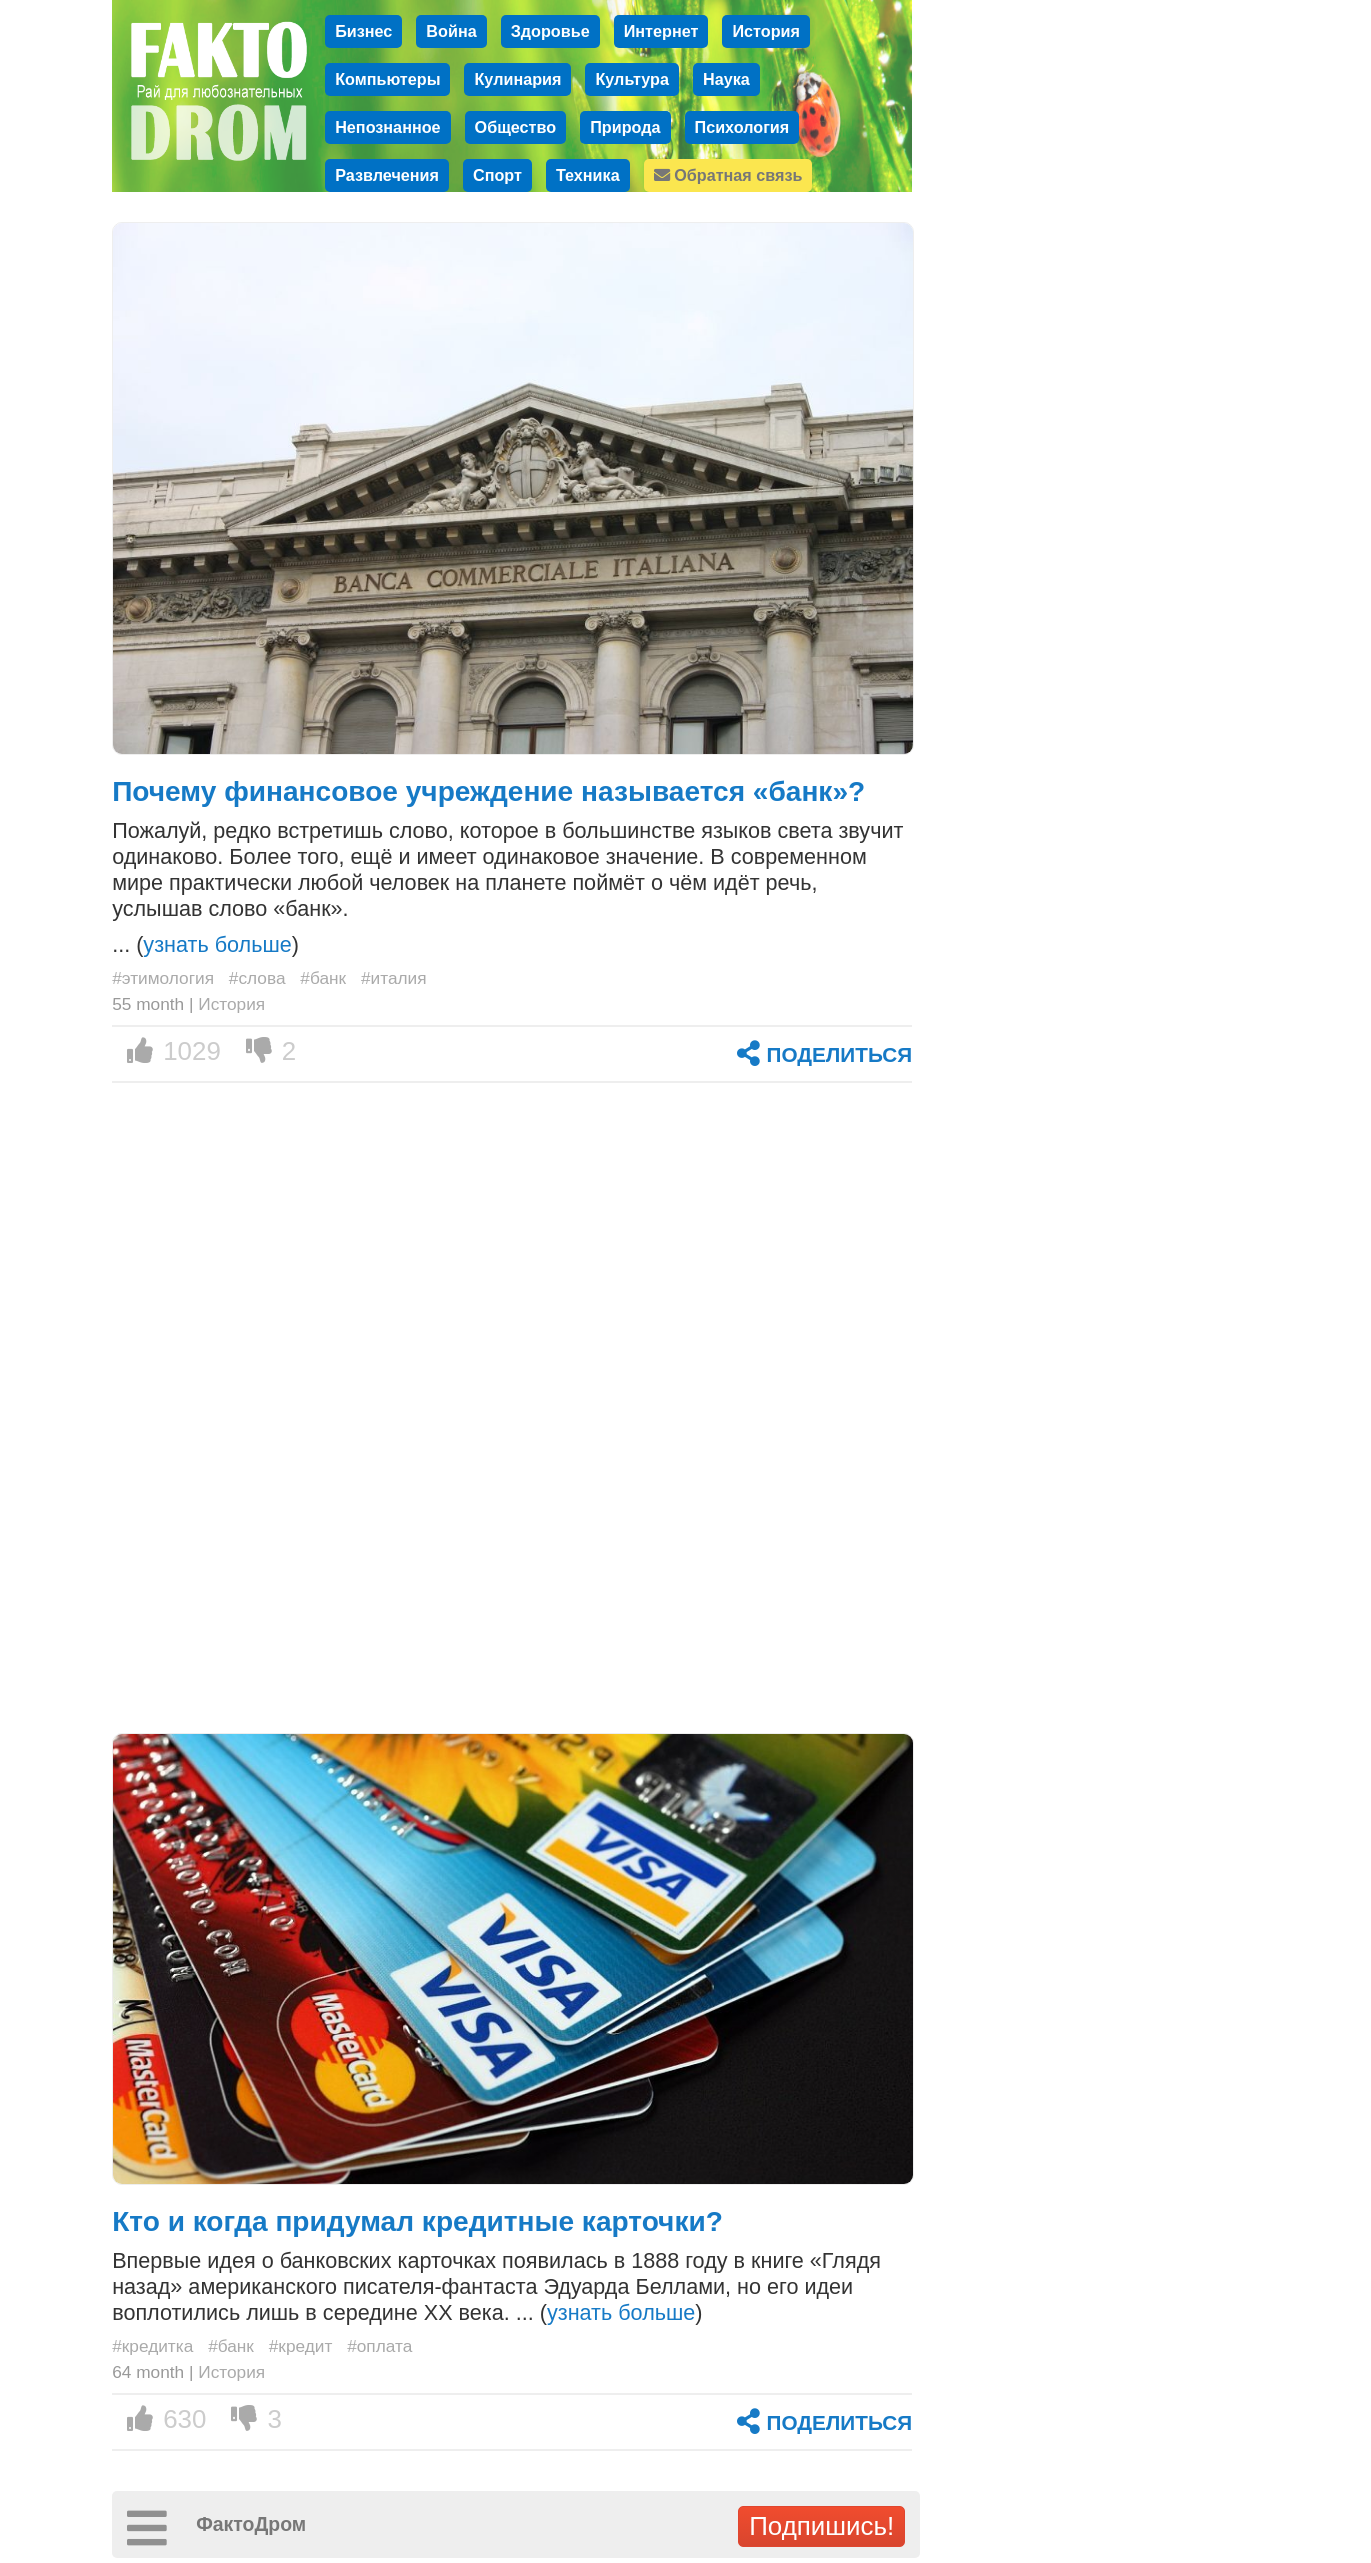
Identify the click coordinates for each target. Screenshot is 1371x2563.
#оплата (379, 2346)
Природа (625, 127)
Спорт (497, 175)
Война (451, 31)
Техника (588, 175)
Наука (726, 79)
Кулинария (517, 79)
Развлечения (387, 175)
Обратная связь (728, 175)
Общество (516, 127)
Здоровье (550, 31)
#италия (394, 978)
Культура (632, 79)
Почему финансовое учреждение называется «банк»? (488, 791)
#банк (323, 978)
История (766, 31)
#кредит (301, 2346)
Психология (742, 127)
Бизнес (363, 31)
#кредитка (152, 2346)
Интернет (661, 31)
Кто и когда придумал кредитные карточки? (417, 2221)
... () (205, 944)
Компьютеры (387, 79)
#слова (257, 978)
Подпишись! (821, 2526)
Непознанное (387, 127)
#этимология (163, 978)
